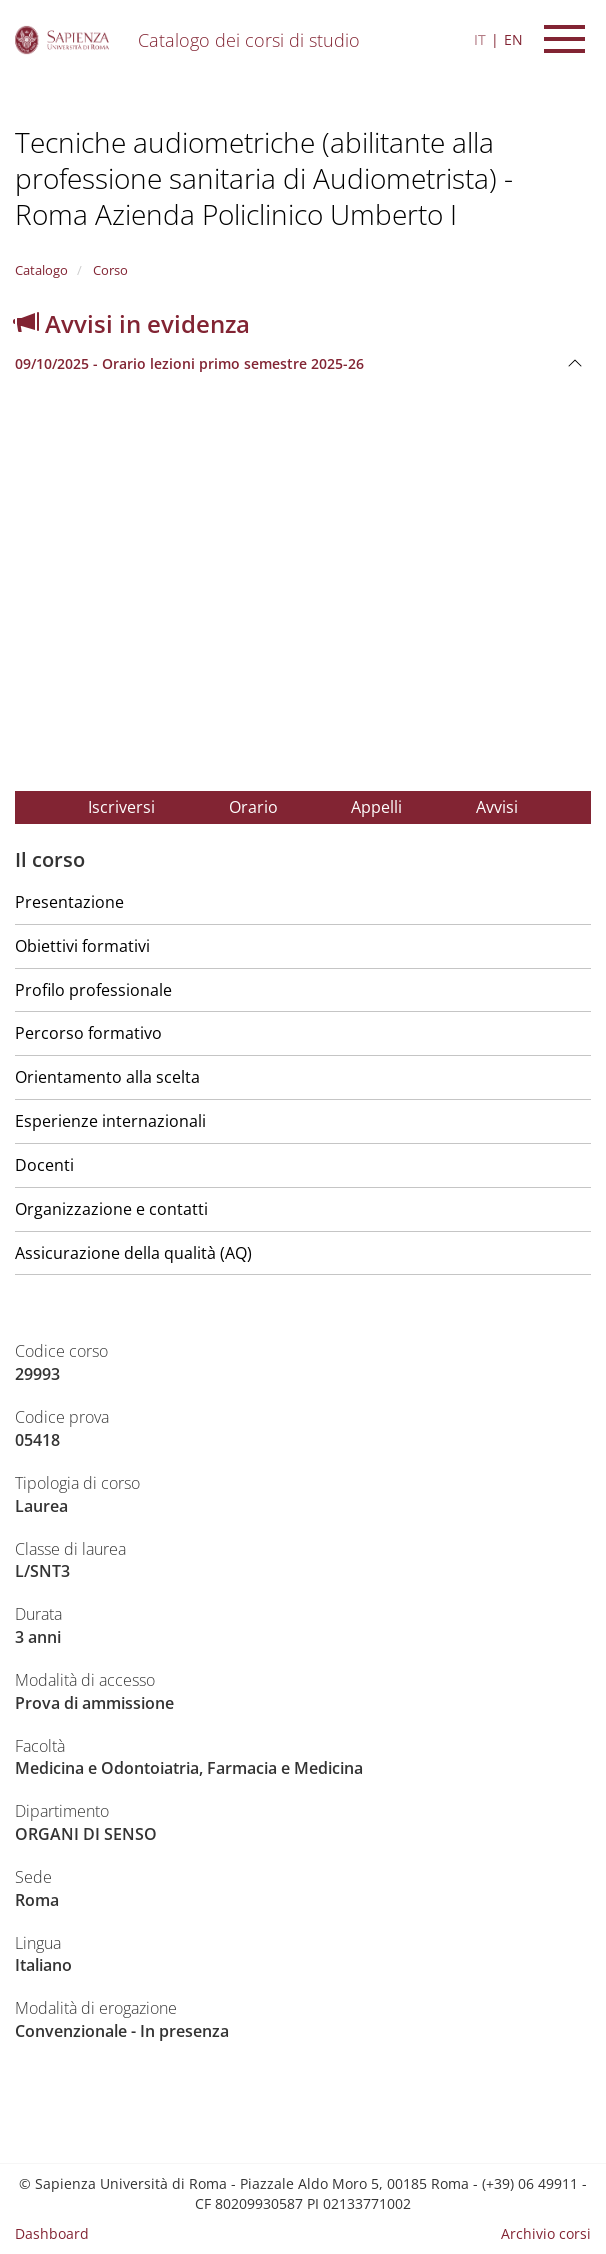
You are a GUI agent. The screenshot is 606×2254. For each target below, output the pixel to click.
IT (480, 39)
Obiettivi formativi (82, 946)
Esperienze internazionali (110, 1121)
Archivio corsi (546, 2233)
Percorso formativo (88, 1033)
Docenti (44, 1165)
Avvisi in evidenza (132, 323)
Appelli (376, 807)
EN (513, 39)
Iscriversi (121, 807)
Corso (109, 270)
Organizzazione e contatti (111, 1209)
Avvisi (497, 807)
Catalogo (41, 270)
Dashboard (52, 2233)
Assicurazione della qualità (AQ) (133, 1253)
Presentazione (69, 902)
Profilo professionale (93, 990)
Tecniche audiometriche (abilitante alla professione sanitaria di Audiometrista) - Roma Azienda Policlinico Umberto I (264, 178)
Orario (253, 807)
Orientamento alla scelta (107, 1077)
